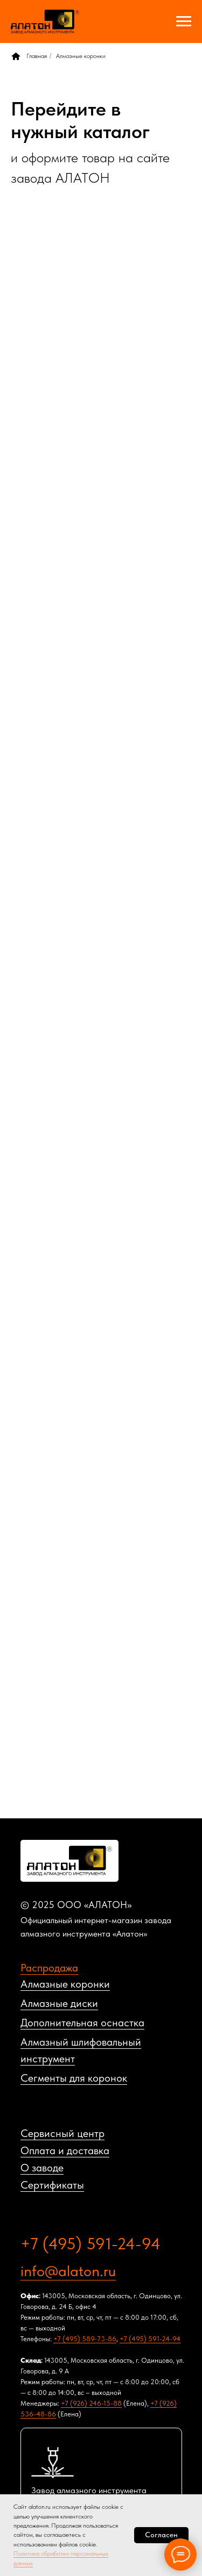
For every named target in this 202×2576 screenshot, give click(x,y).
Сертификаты (52, 2184)
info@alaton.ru (68, 2271)
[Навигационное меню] (183, 21)
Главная (29, 56)
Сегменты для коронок (73, 2077)
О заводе (42, 2167)
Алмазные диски (59, 2003)
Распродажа (49, 1967)
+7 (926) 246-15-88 (91, 2403)
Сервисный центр (62, 2133)
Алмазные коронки (81, 56)
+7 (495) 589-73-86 (84, 2339)
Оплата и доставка (64, 2150)
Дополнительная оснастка (82, 2022)
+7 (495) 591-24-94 (90, 2243)
